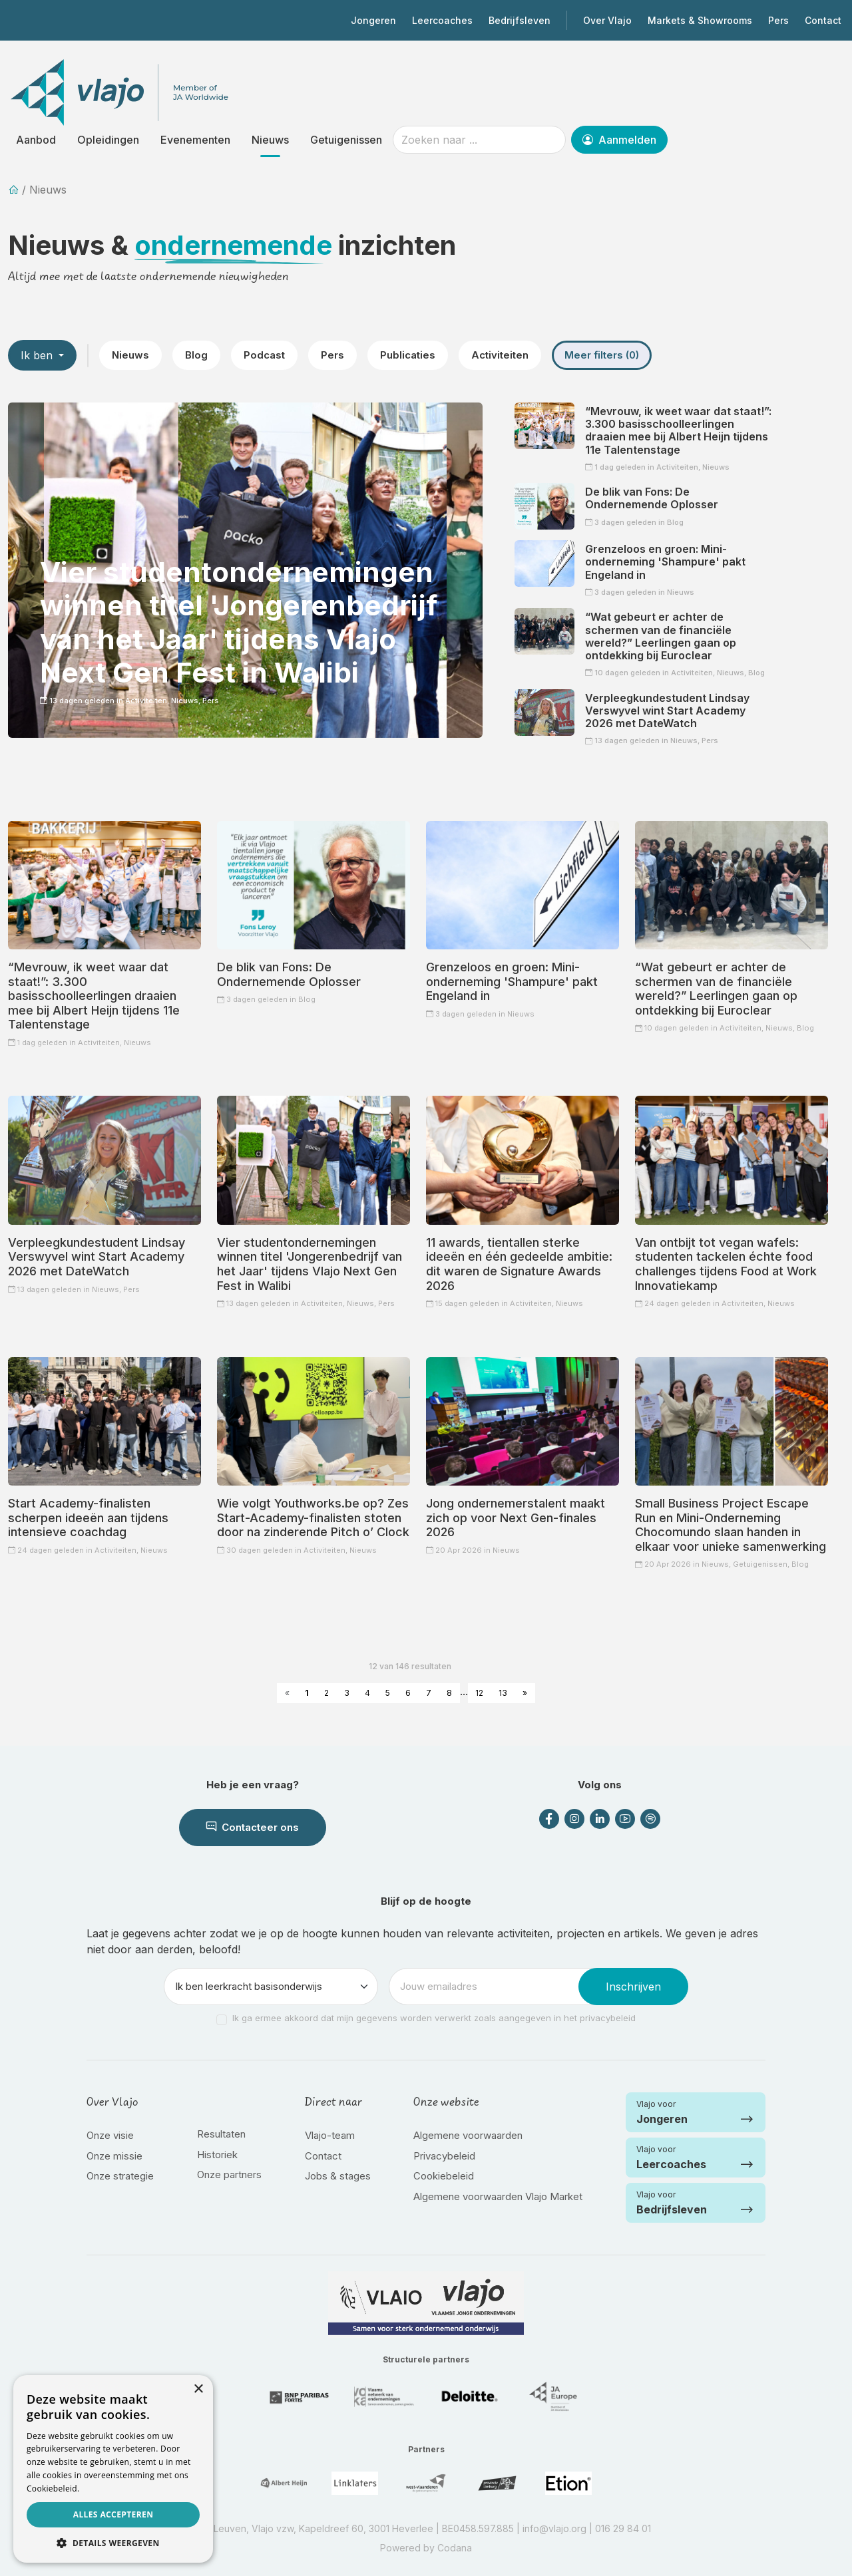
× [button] (198, 2389)
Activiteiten (500, 355)
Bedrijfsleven (519, 20)
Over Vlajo (607, 20)
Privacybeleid (444, 2156)
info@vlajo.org (554, 2528)
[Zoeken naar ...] (479, 140)
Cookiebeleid (443, 2176)
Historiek (217, 2154)
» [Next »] (525, 1693)
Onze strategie (120, 2176)
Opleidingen (108, 139)
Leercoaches (442, 20)
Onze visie (110, 2135)
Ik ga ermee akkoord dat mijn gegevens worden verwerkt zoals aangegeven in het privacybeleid (434, 2017)
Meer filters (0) (601, 355)
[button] (113, 2542)
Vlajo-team (330, 2135)
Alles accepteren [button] (113, 2514)
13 (503, 1693)
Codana (454, 2547)
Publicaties (407, 355)
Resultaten (221, 2134)
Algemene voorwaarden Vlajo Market (497, 2196)
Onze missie (114, 2156)
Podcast (264, 355)
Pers (778, 20)
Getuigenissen (346, 139)
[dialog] (113, 2469)
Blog (196, 355)
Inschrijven (633, 1986)
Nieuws (270, 139)
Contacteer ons (252, 1827)
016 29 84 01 (623, 2528)
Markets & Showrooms (700, 20)
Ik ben (38, 355)
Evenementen (195, 139)
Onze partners (229, 2174)
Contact (823, 20)
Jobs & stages (338, 2176)
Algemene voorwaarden (468, 2135)
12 (479, 1693)
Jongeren (373, 20)
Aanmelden (619, 139)
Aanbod (36, 139)
